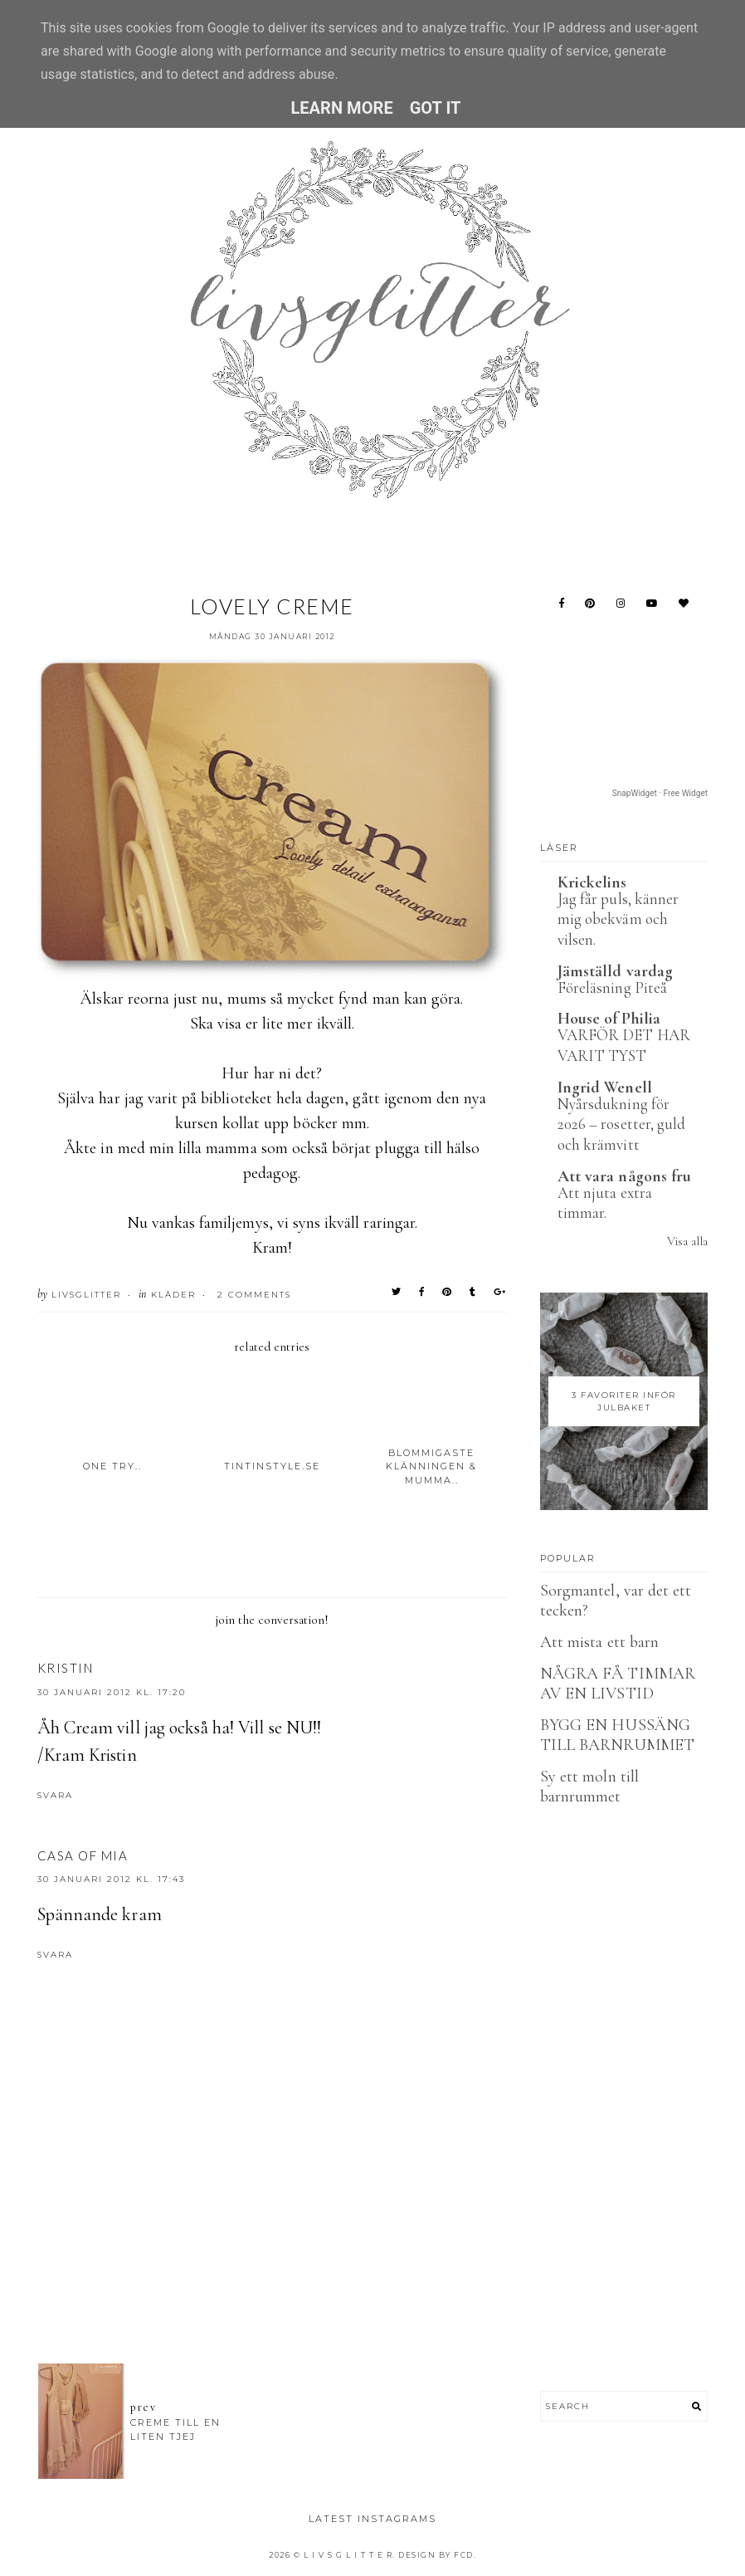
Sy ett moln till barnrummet (589, 1786)
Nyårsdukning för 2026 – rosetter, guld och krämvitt (621, 1124)
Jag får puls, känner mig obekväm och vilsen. (618, 919)
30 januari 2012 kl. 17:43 (111, 1879)
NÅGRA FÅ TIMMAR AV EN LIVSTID (617, 1683)
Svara (55, 1795)
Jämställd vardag (615, 971)
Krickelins (592, 882)
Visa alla (687, 1241)
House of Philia (609, 1019)
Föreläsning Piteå (612, 987)
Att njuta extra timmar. (605, 1203)
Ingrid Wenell (605, 1087)
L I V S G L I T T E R (348, 2554)
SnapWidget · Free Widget (660, 793)
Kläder (173, 1294)
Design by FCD (436, 2554)
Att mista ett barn (599, 1642)
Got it (435, 108)
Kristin (65, 1667)
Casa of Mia (83, 1855)
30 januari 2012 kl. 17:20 (111, 1692)
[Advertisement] (339, 2259)
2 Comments (254, 1294)
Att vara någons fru (624, 1176)
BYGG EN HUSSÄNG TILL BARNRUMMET (617, 1735)
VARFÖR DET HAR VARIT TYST (624, 1045)
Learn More (341, 108)
